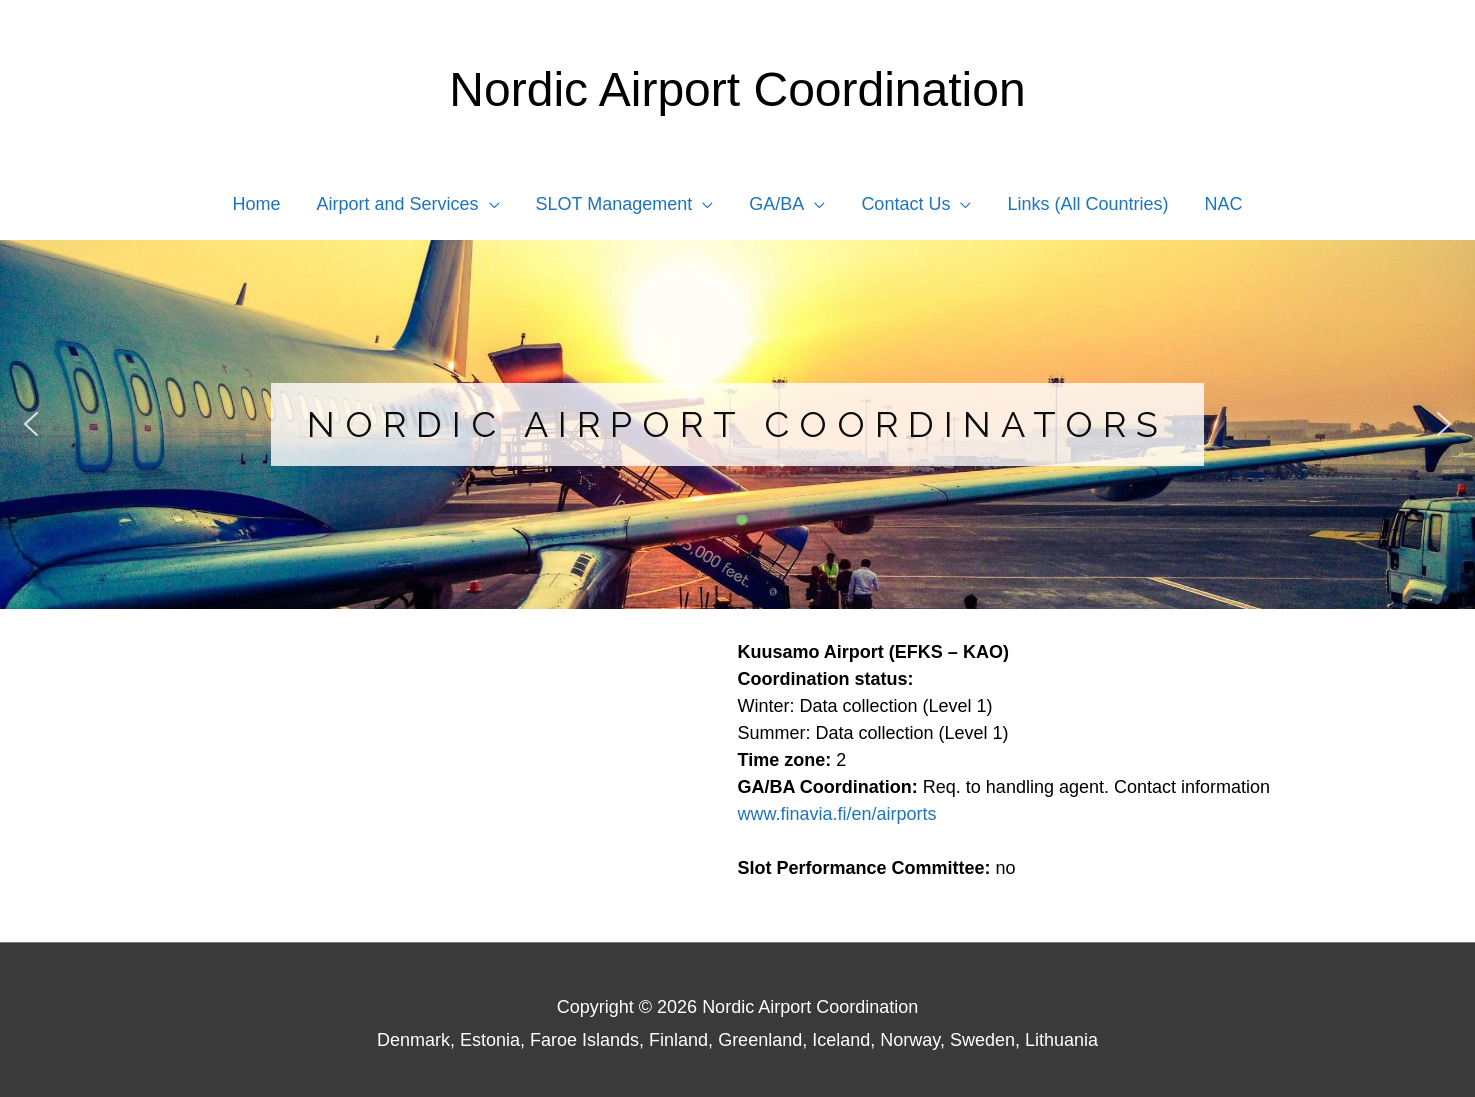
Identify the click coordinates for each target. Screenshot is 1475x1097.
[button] (31, 424)
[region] (737, 424)
